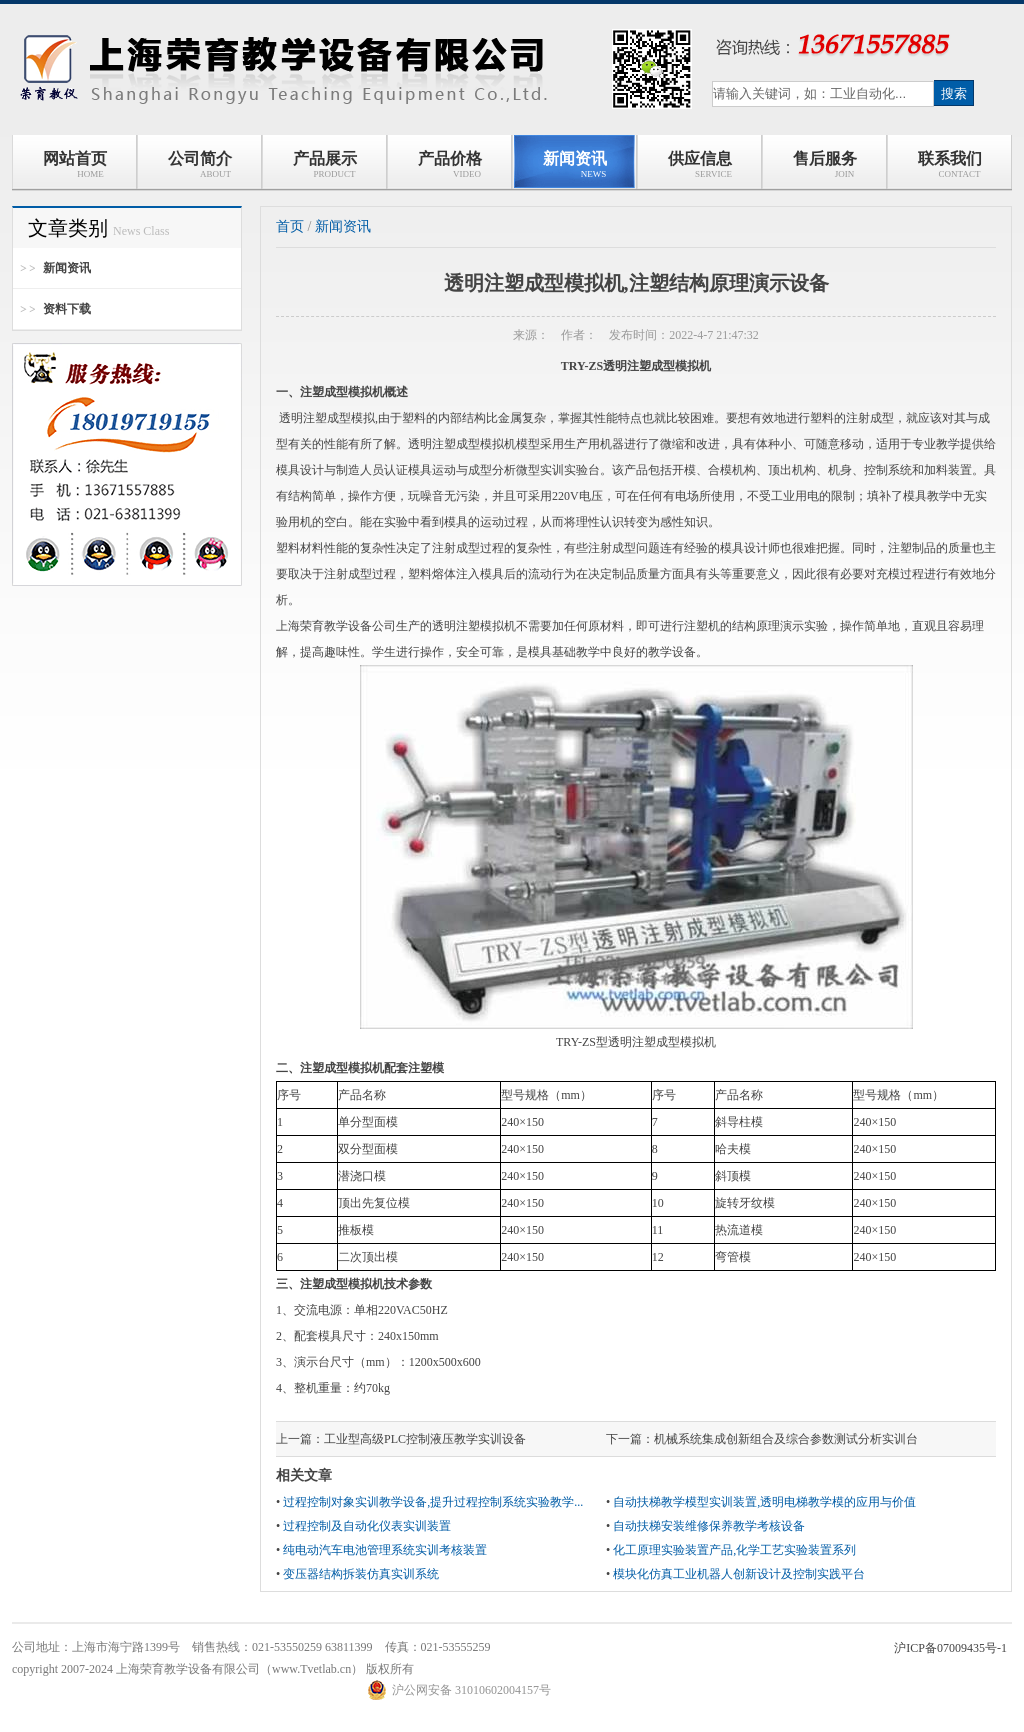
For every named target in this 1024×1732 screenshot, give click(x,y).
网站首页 (75, 164)
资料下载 (67, 309)
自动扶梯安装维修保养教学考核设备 (709, 1526)
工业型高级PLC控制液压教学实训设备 (425, 1439)
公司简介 (200, 164)
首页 (290, 226)
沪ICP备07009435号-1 (950, 1648)
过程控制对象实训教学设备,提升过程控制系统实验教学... (433, 1502)
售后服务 (825, 164)
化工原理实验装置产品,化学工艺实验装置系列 (734, 1550)
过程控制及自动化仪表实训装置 (367, 1526)
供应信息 (699, 164)
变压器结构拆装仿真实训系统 (361, 1574)
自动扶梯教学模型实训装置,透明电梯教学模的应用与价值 (764, 1502)
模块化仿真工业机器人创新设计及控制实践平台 (739, 1574)
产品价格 (450, 164)
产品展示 (325, 164)
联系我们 (950, 164)
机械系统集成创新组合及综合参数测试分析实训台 (786, 1439)
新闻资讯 (575, 164)
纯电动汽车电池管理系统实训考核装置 (385, 1550)
